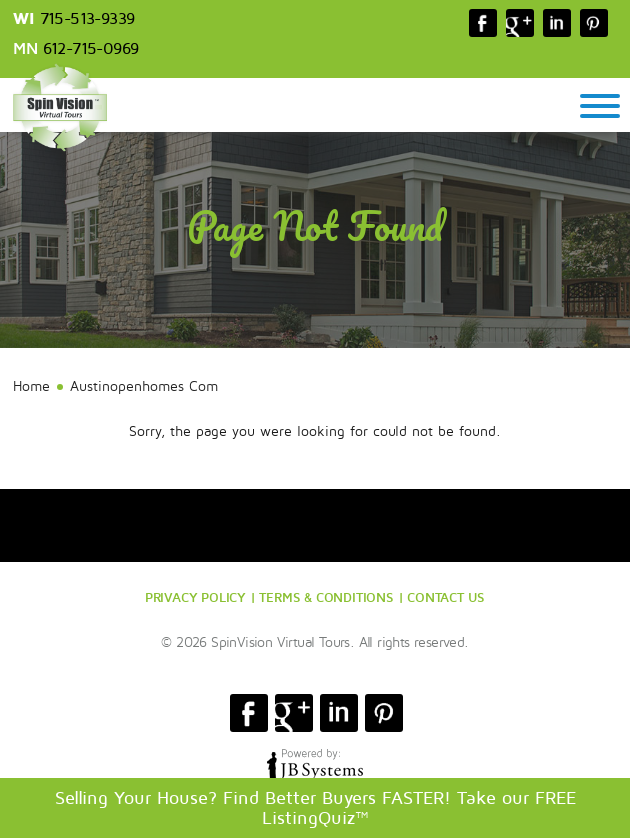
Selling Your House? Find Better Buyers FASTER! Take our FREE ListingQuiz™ (315, 808)
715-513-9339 (87, 19)
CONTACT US (446, 597)
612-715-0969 (91, 49)
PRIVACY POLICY (195, 597)
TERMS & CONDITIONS (326, 597)
